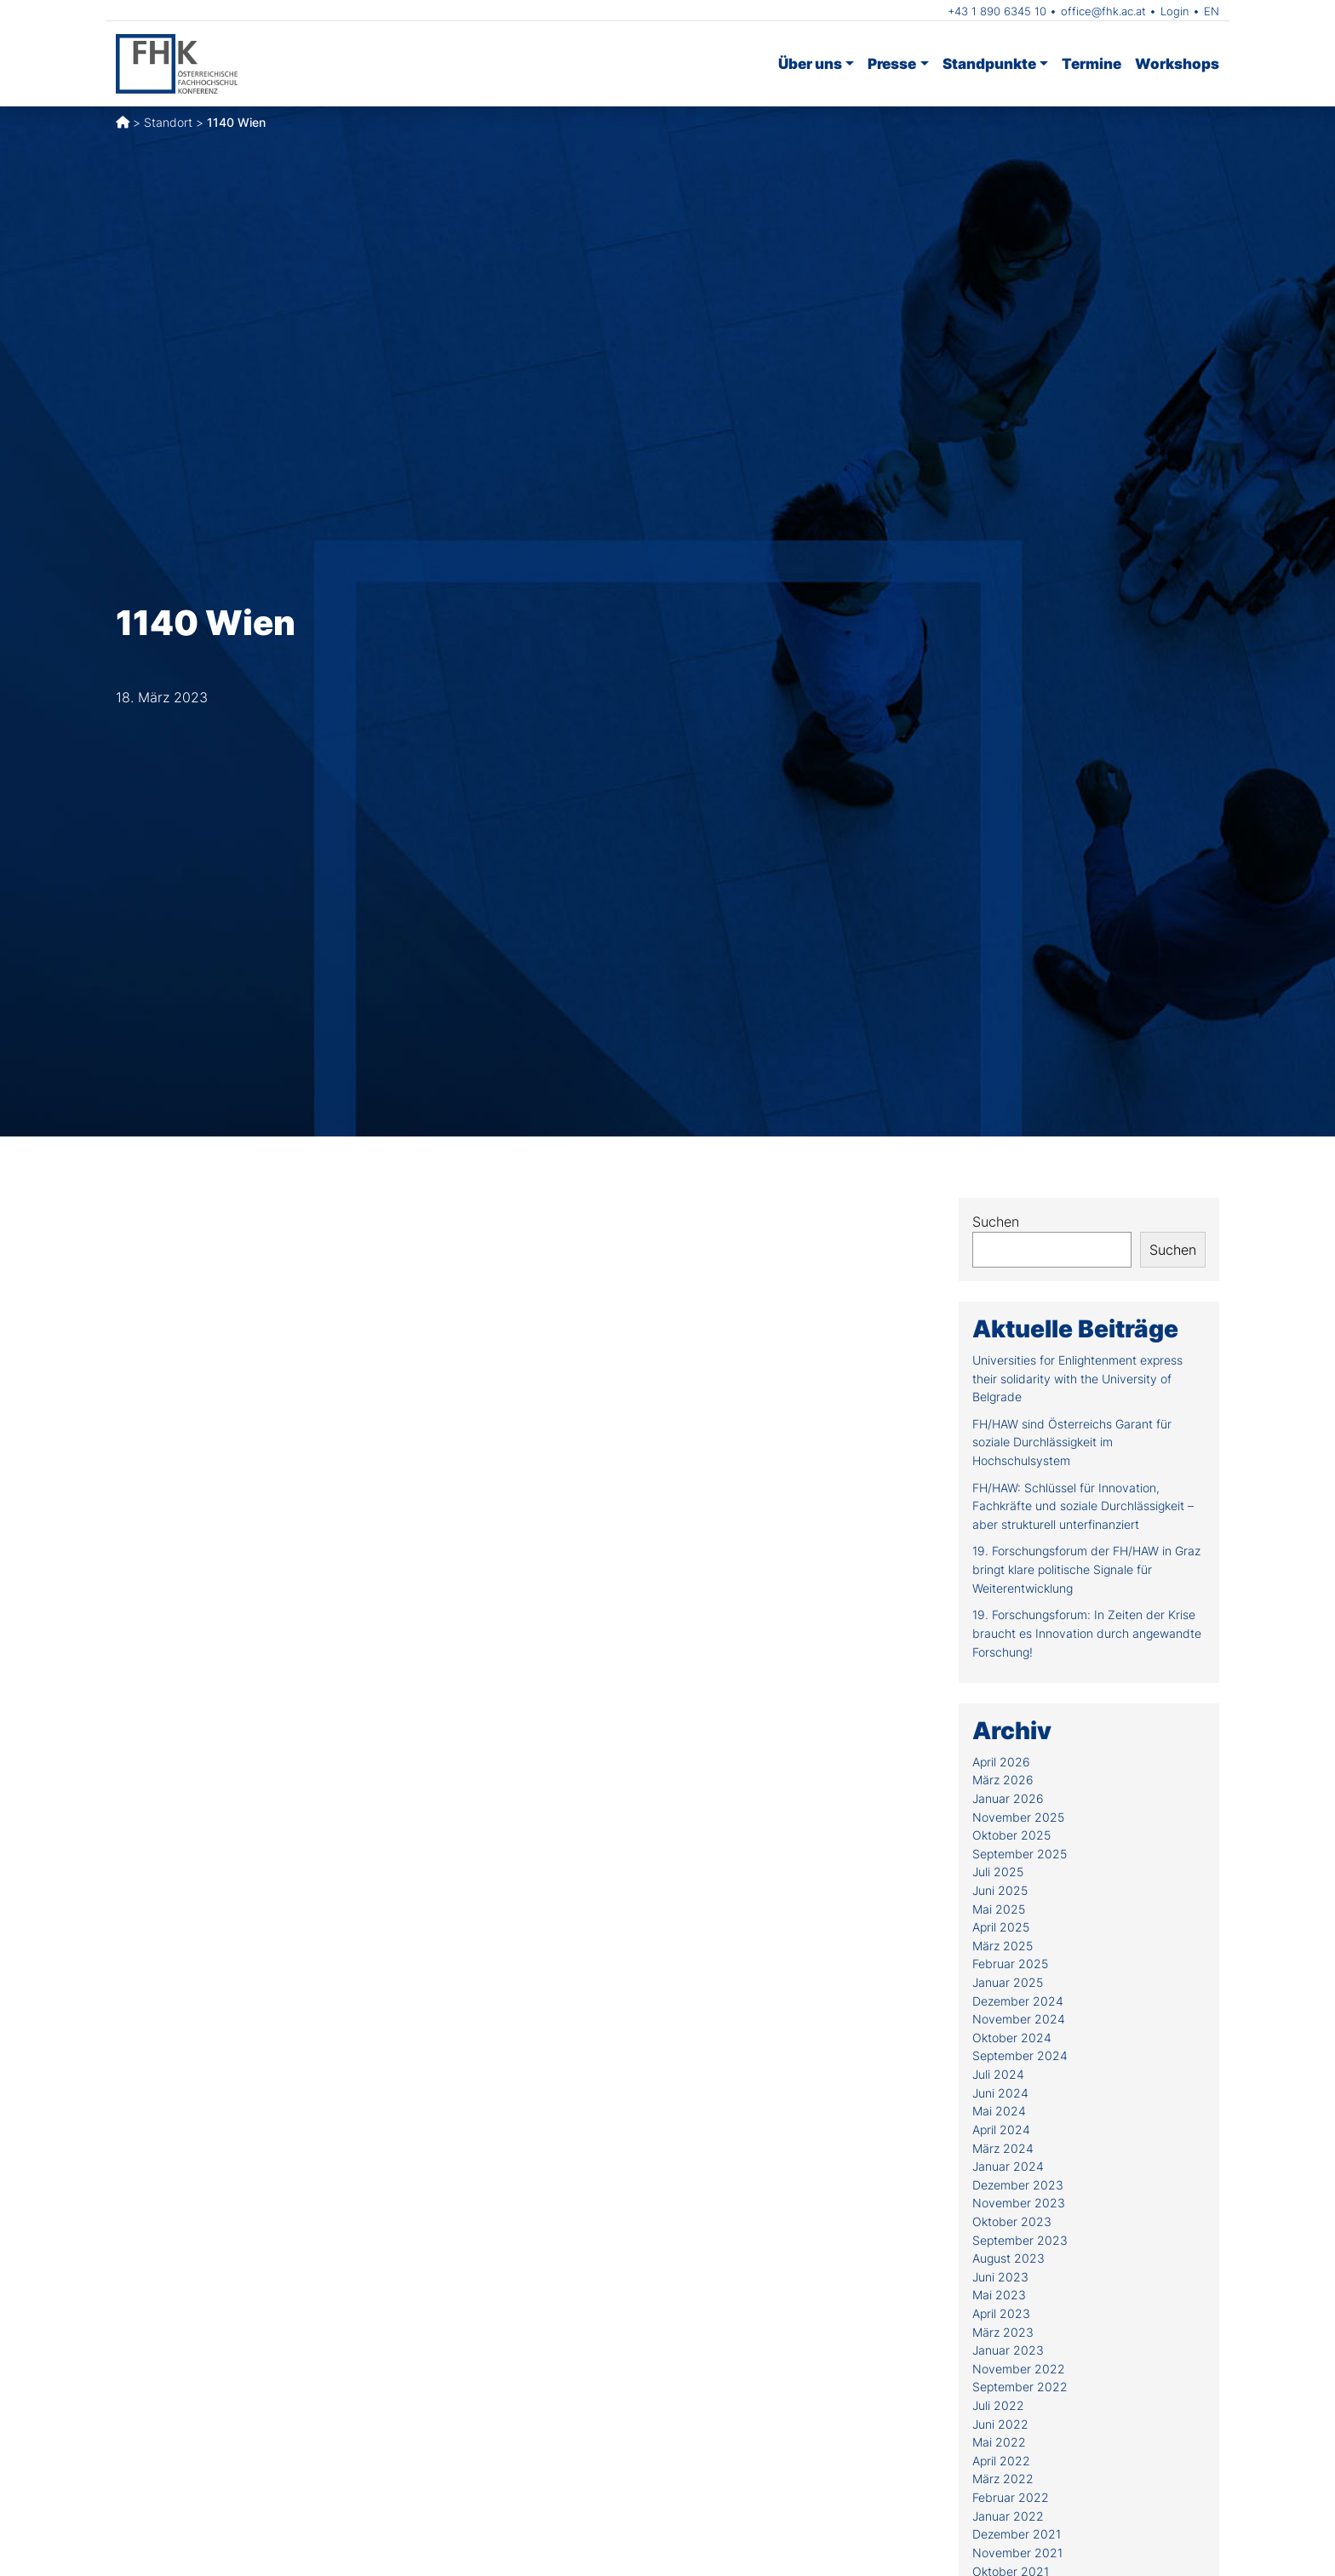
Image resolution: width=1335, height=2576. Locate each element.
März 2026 (1003, 1779)
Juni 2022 (1000, 2424)
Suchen (995, 1221)
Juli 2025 (997, 1871)
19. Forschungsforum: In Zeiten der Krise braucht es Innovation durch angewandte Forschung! (1086, 1632)
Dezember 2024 (1017, 2001)
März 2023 (1003, 2332)
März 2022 (1003, 2478)
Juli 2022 (998, 2405)
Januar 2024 (1008, 2166)
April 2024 (1001, 2129)
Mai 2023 (999, 2294)
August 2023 (1008, 2258)
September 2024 (1020, 2055)
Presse (892, 63)
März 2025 (1002, 1945)
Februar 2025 (1010, 1963)
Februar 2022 (1010, 2497)
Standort (168, 122)
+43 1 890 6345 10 (997, 11)
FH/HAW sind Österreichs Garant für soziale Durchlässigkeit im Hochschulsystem (1072, 1442)
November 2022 (1018, 2368)
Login (1174, 11)
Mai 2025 (998, 1909)
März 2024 (1003, 2148)
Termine (1091, 63)
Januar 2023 (1008, 2350)
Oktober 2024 (1011, 2037)
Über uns (810, 63)
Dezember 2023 (1017, 2185)
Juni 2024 (1000, 2093)
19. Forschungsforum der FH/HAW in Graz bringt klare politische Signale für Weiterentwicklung (1086, 1568)
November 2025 (1018, 1817)
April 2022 (1001, 2460)
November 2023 (1018, 2202)
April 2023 (1001, 2313)
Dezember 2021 (1016, 2534)
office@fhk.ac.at (1103, 11)
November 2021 (1017, 2552)
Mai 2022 (999, 2442)
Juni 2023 (1000, 2277)
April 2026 (1001, 1762)
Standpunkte (989, 63)
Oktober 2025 (1011, 1835)
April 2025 (1000, 1927)
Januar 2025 (1007, 1982)
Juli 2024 (998, 2074)
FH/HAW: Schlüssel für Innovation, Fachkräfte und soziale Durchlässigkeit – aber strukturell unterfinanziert (1083, 1505)
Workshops (1177, 63)
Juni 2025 (1000, 1890)
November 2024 (1018, 2019)
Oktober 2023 (1011, 2221)
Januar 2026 (1008, 1798)
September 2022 (1020, 2386)
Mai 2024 (999, 2111)
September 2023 (1020, 2240)
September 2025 (1019, 1853)
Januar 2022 (1008, 2516)
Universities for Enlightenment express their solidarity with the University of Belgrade (1077, 1378)
